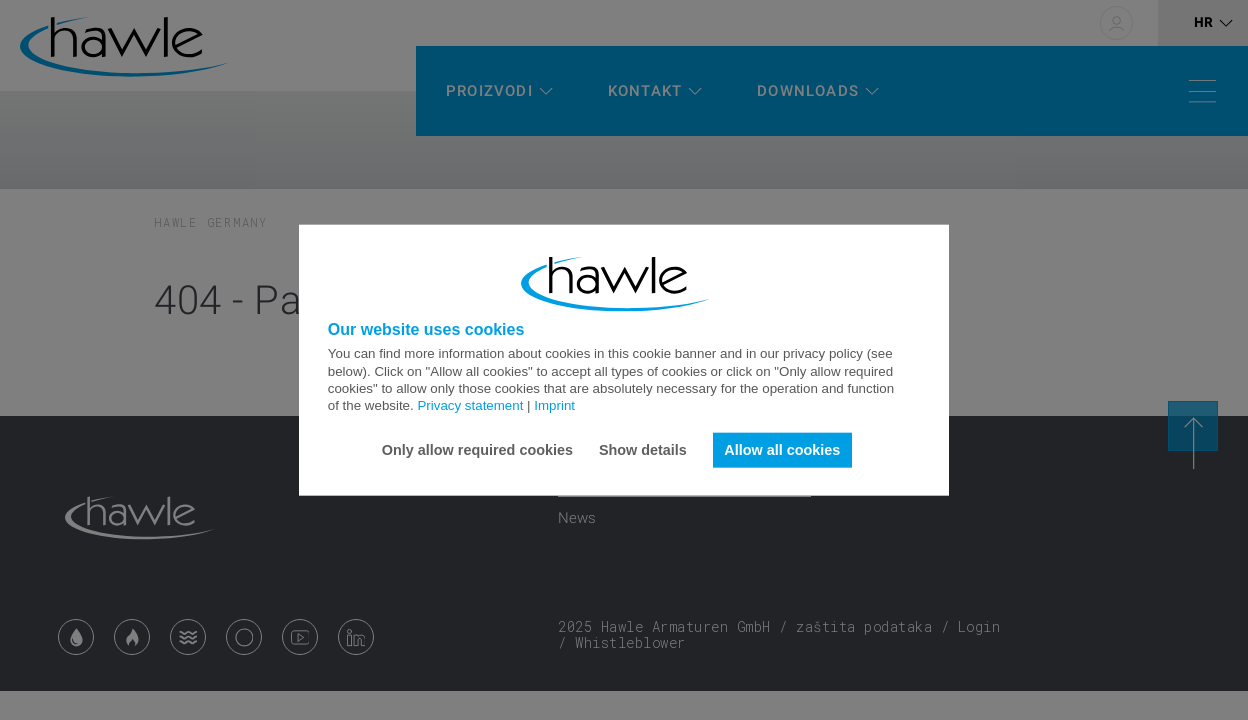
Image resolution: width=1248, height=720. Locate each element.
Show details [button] (643, 450)
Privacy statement (470, 405)
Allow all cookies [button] (782, 450)
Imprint (554, 405)
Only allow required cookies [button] (477, 450)
